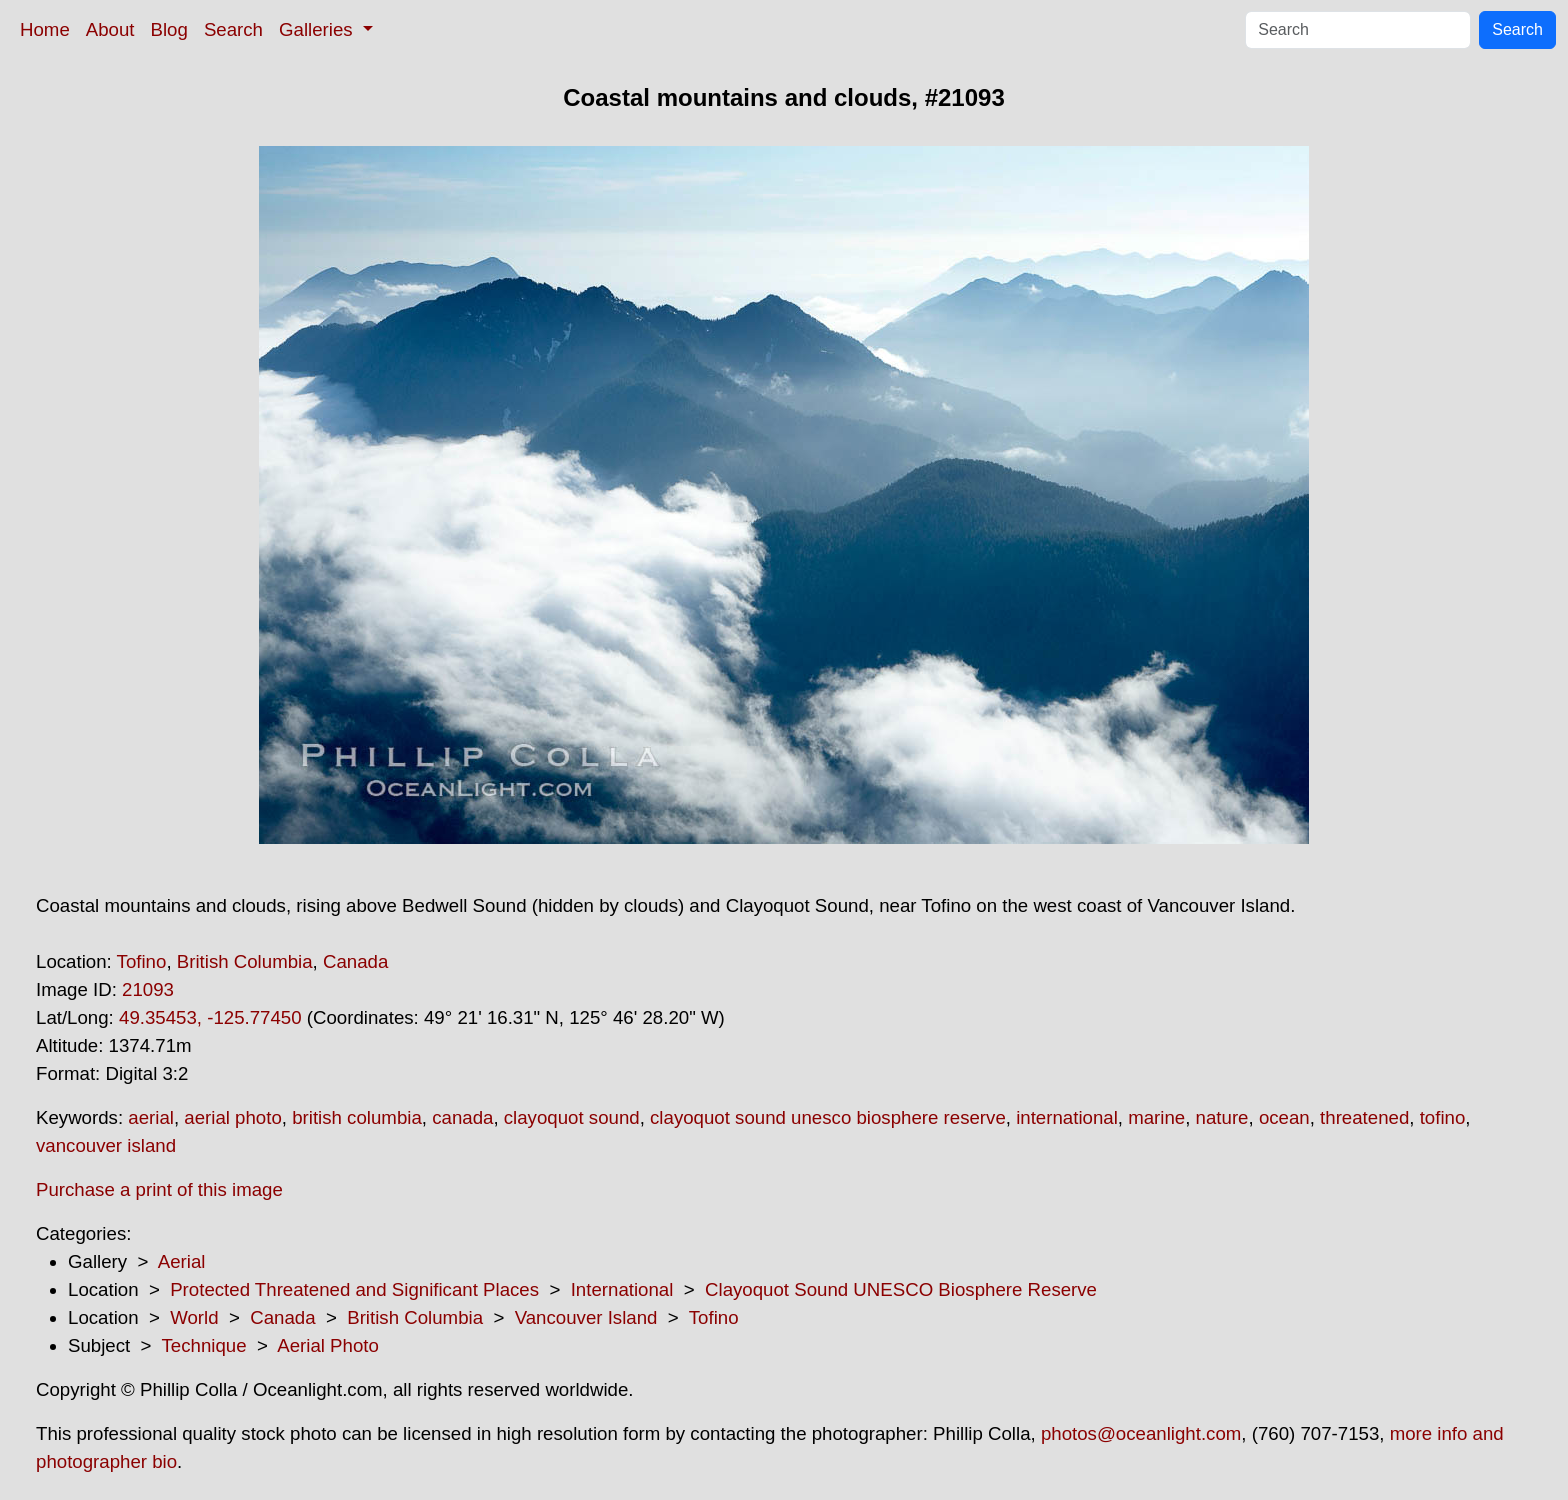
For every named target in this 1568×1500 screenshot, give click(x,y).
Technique (204, 1345)
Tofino (142, 961)
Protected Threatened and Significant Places (354, 1289)
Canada (355, 961)
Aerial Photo (328, 1345)
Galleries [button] (318, 29)
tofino (1443, 1117)
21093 (148, 989)
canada (462, 1117)
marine (1156, 1117)
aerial (151, 1117)
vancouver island (106, 1145)
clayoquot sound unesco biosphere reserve (828, 1117)
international (1067, 1117)
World (194, 1317)
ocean (1284, 1117)
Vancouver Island (586, 1317)
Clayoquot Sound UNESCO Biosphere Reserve (901, 1289)
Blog (169, 29)
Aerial (182, 1261)
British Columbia (245, 961)
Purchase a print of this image (159, 1189)
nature (1222, 1117)
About (110, 29)
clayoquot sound (572, 1117)
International (622, 1289)
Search (233, 29)
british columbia (357, 1117)
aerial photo (233, 1117)
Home (45, 29)
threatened (1364, 1117)
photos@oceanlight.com (1141, 1433)
